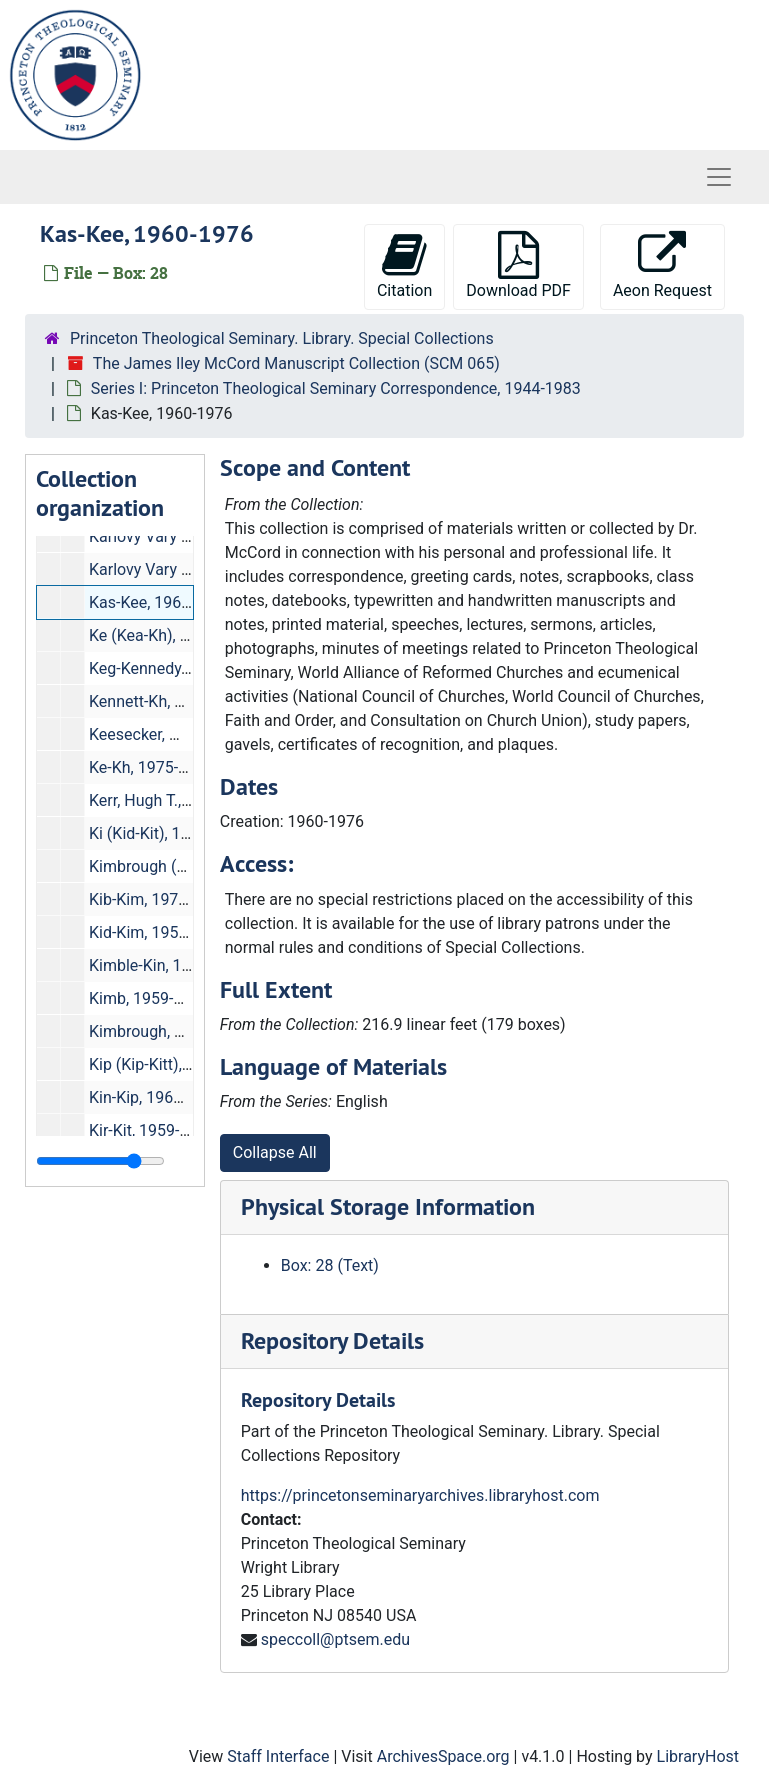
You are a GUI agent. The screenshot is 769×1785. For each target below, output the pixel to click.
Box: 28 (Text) (330, 1265)
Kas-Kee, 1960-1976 (160, 602)
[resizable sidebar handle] (100, 1161)
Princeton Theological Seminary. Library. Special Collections (282, 338)
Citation (404, 265)
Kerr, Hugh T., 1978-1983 (175, 800)
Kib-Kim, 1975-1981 (158, 899)
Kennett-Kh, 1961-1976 (170, 701)
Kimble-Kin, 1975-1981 (169, 965)
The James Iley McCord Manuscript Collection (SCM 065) (296, 363)
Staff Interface (278, 1756)
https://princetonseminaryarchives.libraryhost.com (420, 1495)
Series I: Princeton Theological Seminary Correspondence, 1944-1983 (336, 388)
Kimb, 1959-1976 (149, 998)
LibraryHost (698, 1756)
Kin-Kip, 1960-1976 (156, 1097)
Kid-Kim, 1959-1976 (158, 932)
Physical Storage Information (388, 1206)
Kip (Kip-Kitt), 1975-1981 (175, 1064)
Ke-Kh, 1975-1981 (151, 767)
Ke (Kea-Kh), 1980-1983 (172, 635)
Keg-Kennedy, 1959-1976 (176, 668)
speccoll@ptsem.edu (335, 1639)
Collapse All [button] (275, 1152)
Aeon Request (662, 265)
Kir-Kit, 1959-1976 (152, 1130)
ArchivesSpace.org (443, 1756)
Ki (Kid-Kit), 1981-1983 (168, 833)
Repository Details (332, 1340)
